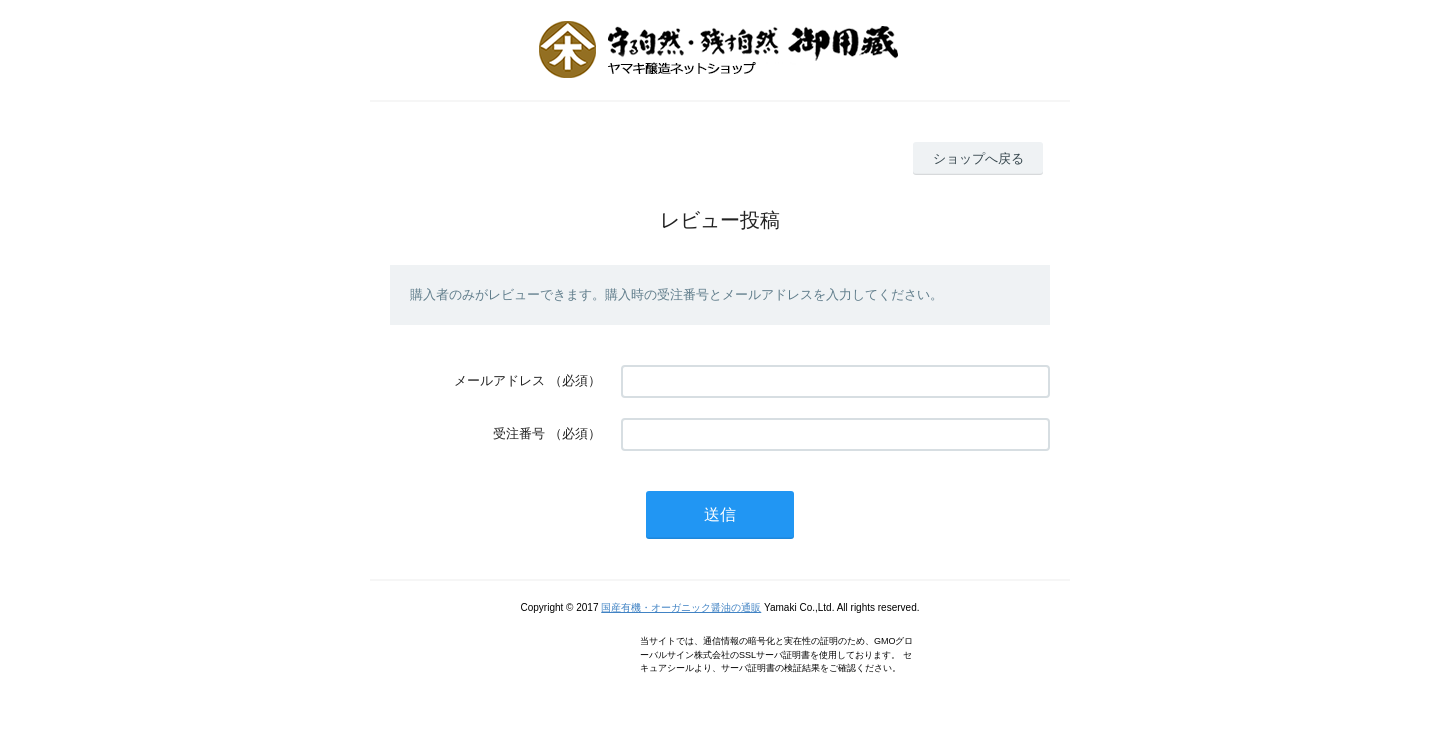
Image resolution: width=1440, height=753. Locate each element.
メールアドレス (499, 380)
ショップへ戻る (978, 158)
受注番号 (519, 433)
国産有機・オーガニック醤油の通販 (681, 607)
